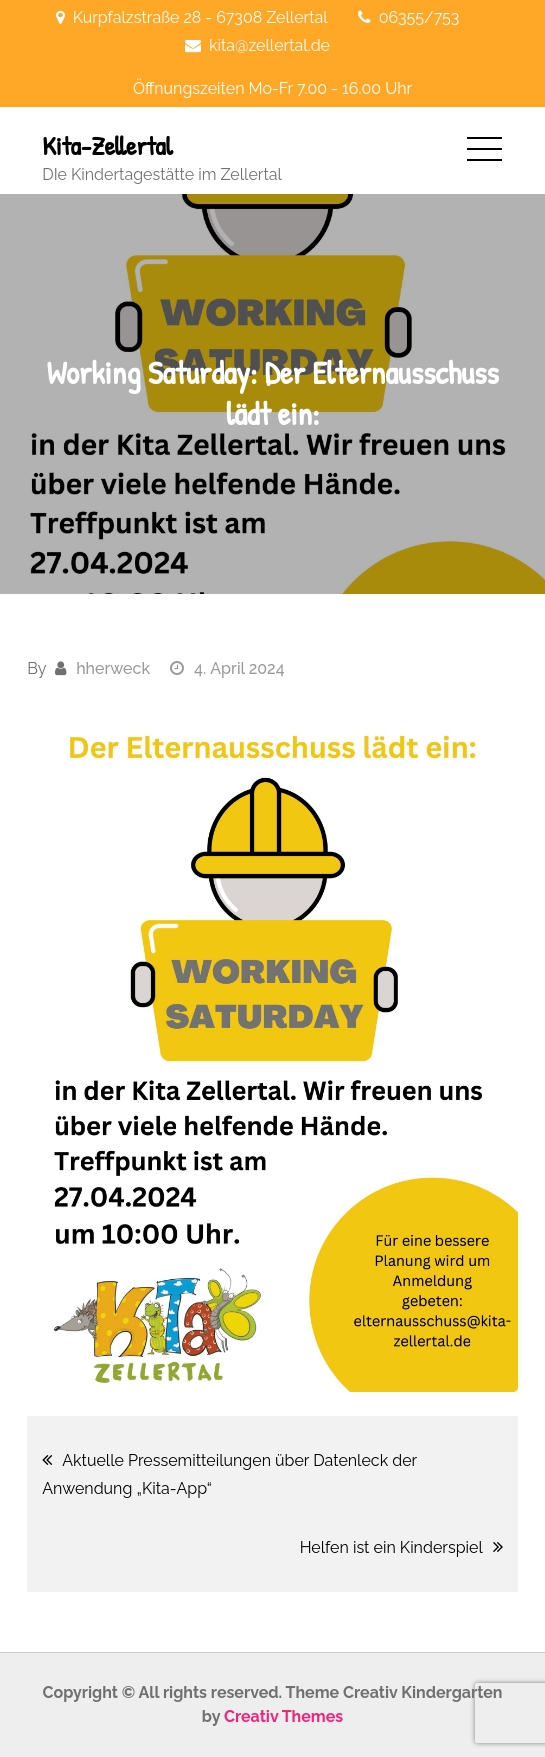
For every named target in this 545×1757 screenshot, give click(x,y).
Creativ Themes (283, 1716)
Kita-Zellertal (107, 145)
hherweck (113, 668)
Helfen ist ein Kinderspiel (391, 1547)
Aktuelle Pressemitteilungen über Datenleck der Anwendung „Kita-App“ (229, 1474)
